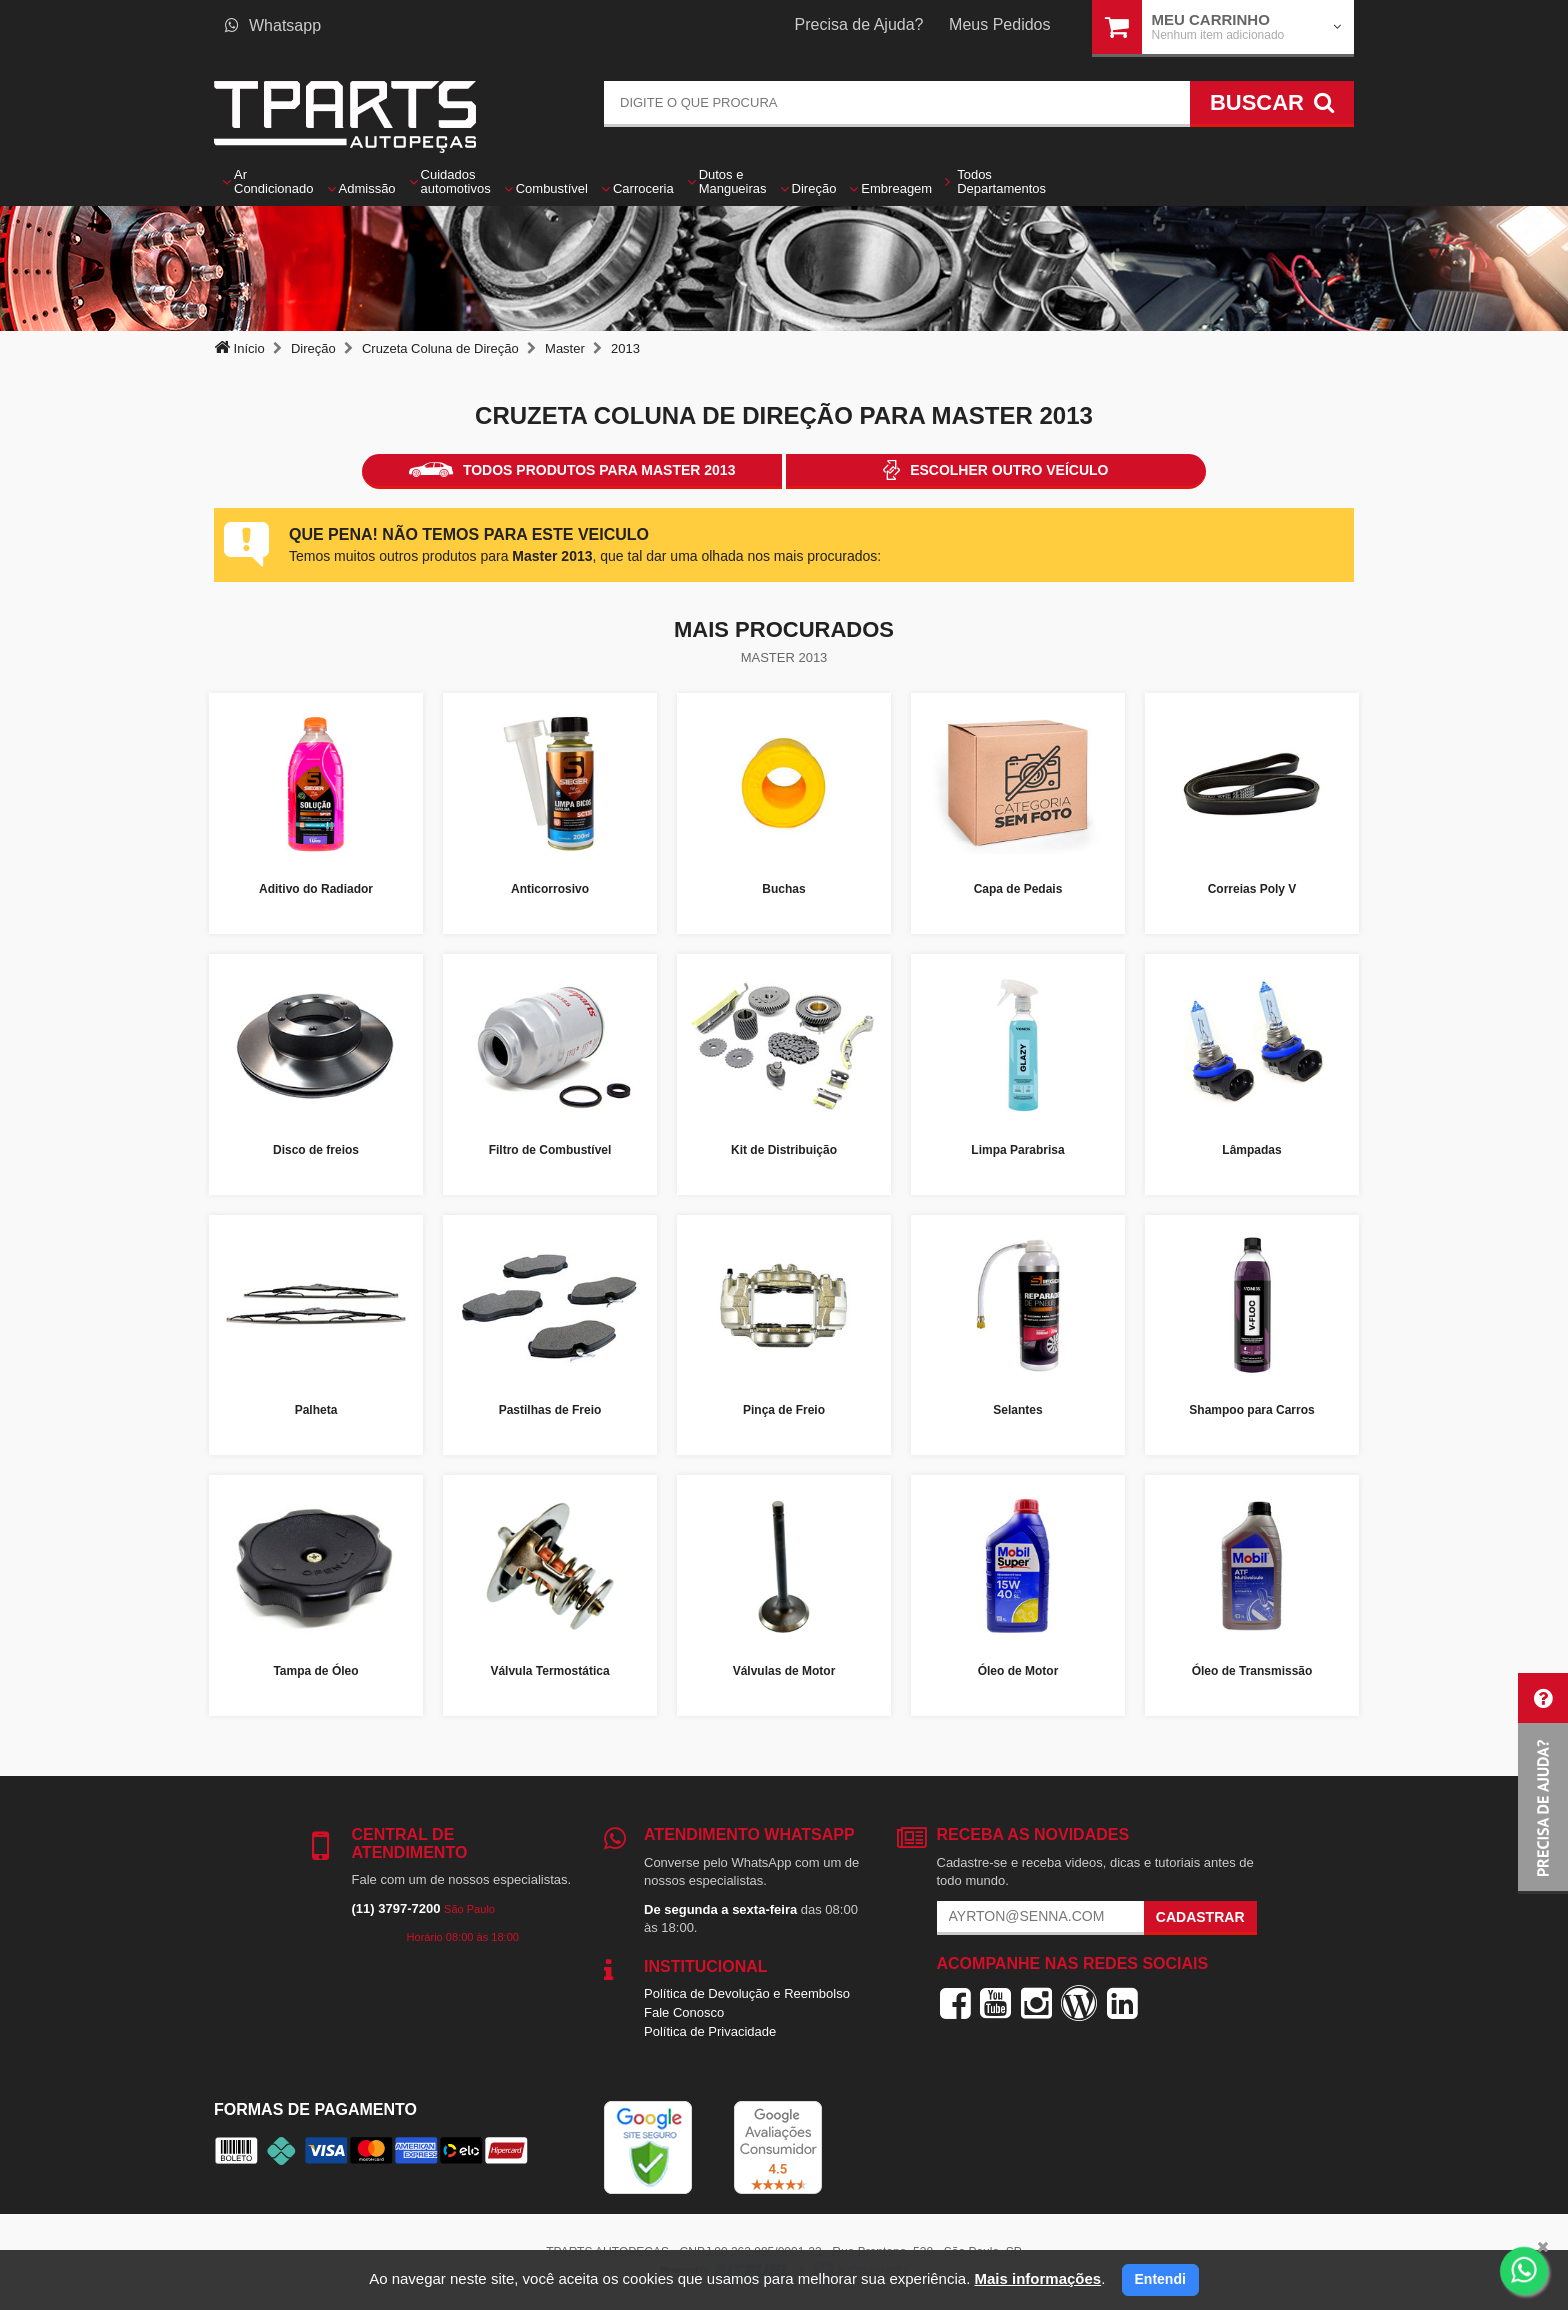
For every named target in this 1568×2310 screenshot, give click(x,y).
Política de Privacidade (710, 2031)
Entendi (1160, 2279)
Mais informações (1037, 2278)
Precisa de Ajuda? (859, 24)
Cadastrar (1200, 1917)
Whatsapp (273, 25)
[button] (1543, 1783)
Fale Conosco (684, 2012)
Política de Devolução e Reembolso (747, 1993)
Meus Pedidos (999, 24)
